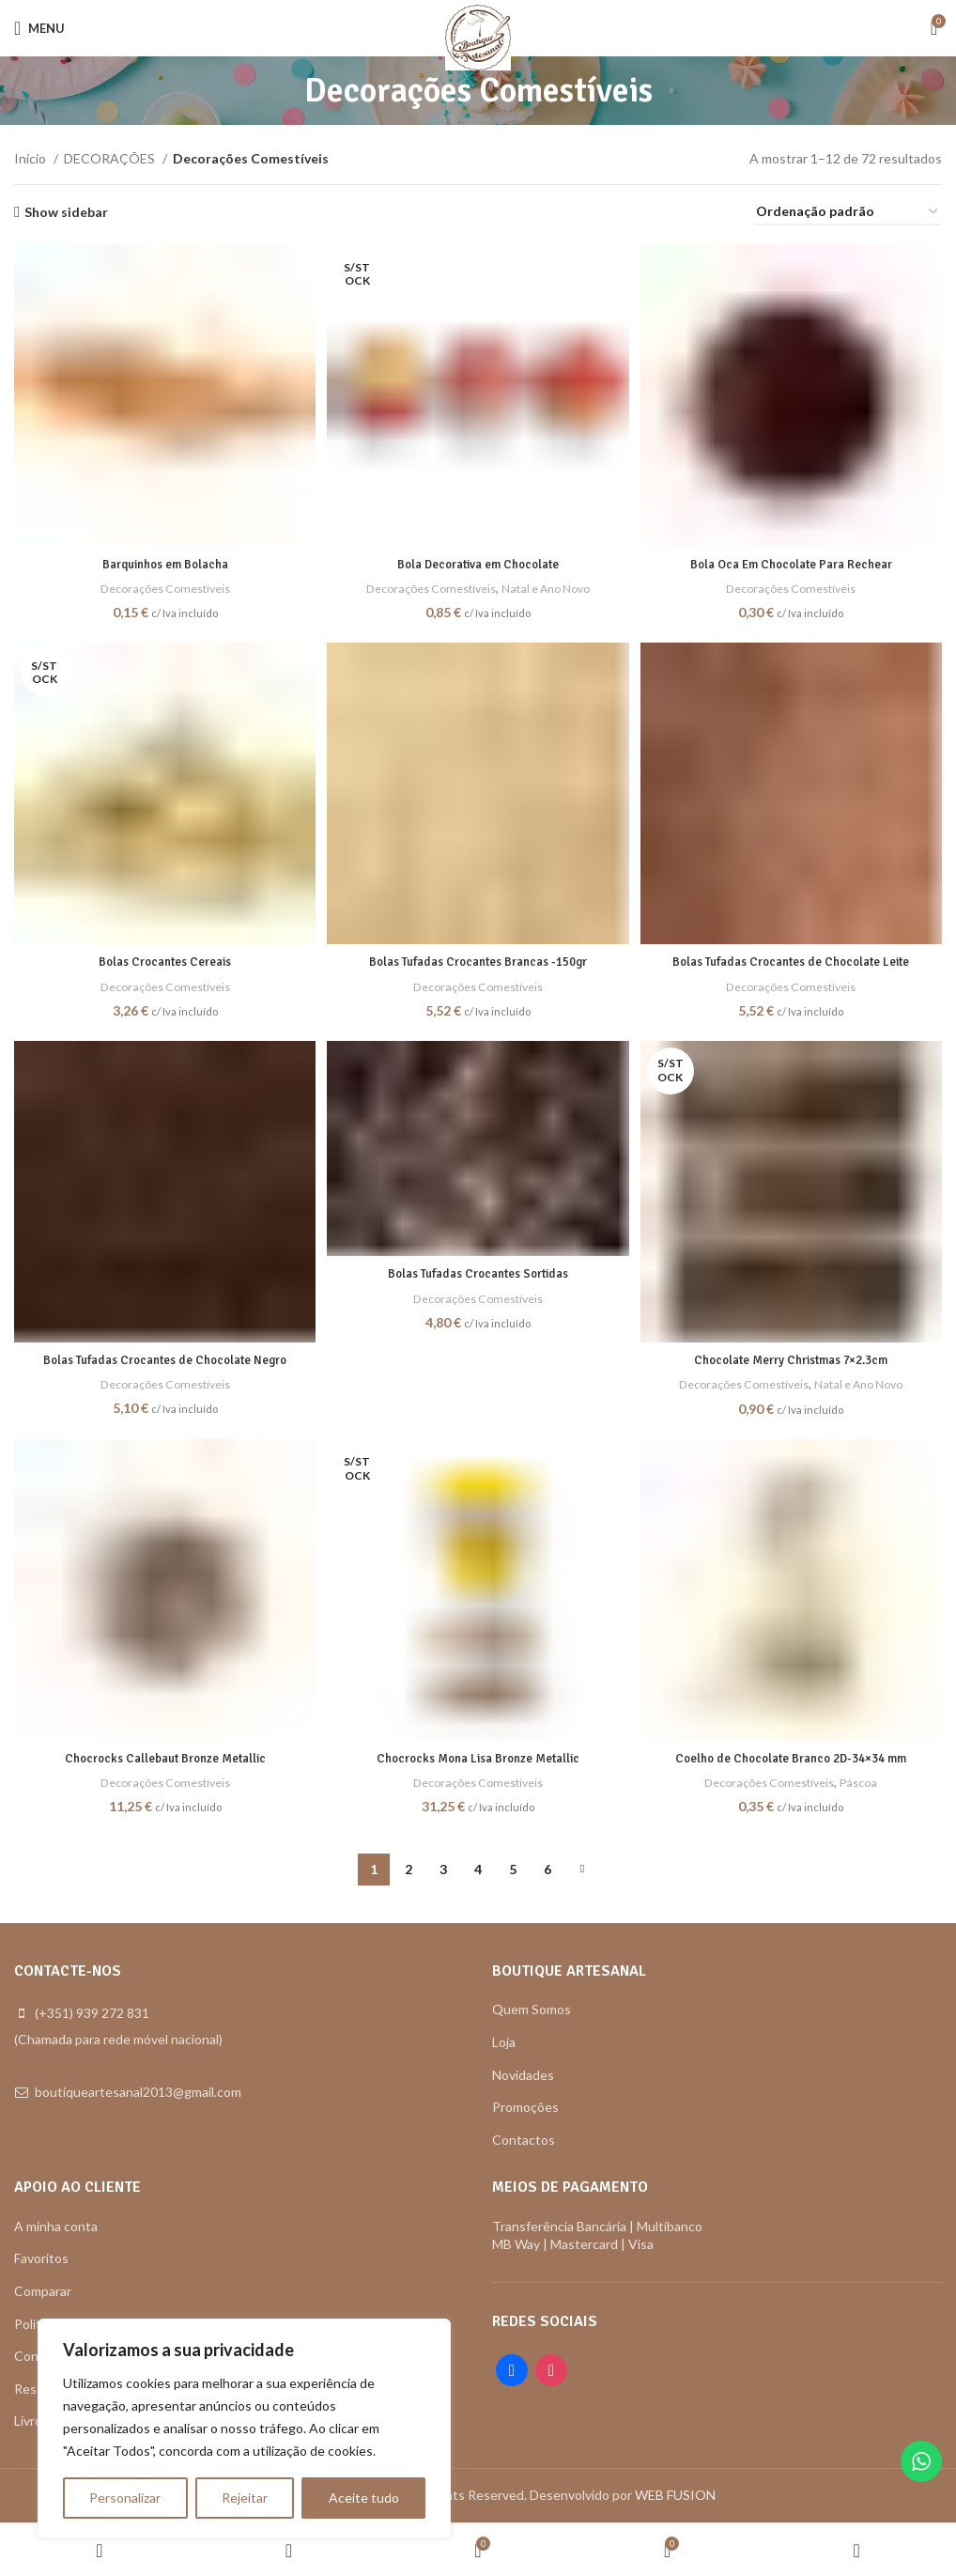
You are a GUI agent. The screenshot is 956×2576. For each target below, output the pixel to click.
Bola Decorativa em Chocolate (478, 559)
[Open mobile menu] (39, 28)
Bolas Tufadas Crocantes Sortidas (478, 1275)
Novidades (523, 2077)
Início (31, 158)
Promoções (525, 2110)
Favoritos (41, 2261)
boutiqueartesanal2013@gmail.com (138, 2095)
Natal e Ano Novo (550, 583)
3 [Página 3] (443, 1871)
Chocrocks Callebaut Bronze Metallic (162, 1760)
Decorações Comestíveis (163, 583)
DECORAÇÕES (111, 158)
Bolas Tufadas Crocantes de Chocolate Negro (163, 1360)
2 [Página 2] (408, 1871)
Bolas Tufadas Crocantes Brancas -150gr (478, 960)
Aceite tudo (364, 2498)
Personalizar (125, 2498)
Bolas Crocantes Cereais (162, 960)
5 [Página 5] (513, 1871)
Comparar (42, 2294)
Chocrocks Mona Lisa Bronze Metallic (478, 1760)
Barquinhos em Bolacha (163, 559)
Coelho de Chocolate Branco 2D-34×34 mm (794, 1760)
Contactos (523, 2141)
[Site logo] (478, 36)
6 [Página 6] (547, 1871)
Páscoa (865, 1784)
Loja (504, 2045)
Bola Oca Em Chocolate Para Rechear (794, 559)
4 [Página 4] (478, 1871)
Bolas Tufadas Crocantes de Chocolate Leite (794, 960)
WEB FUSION (675, 2497)
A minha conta (56, 2228)
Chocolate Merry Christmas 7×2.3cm (793, 1360)
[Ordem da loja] (848, 212)
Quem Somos (531, 2012)
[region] (244, 2428)
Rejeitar (245, 2498)
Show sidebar (66, 212)
